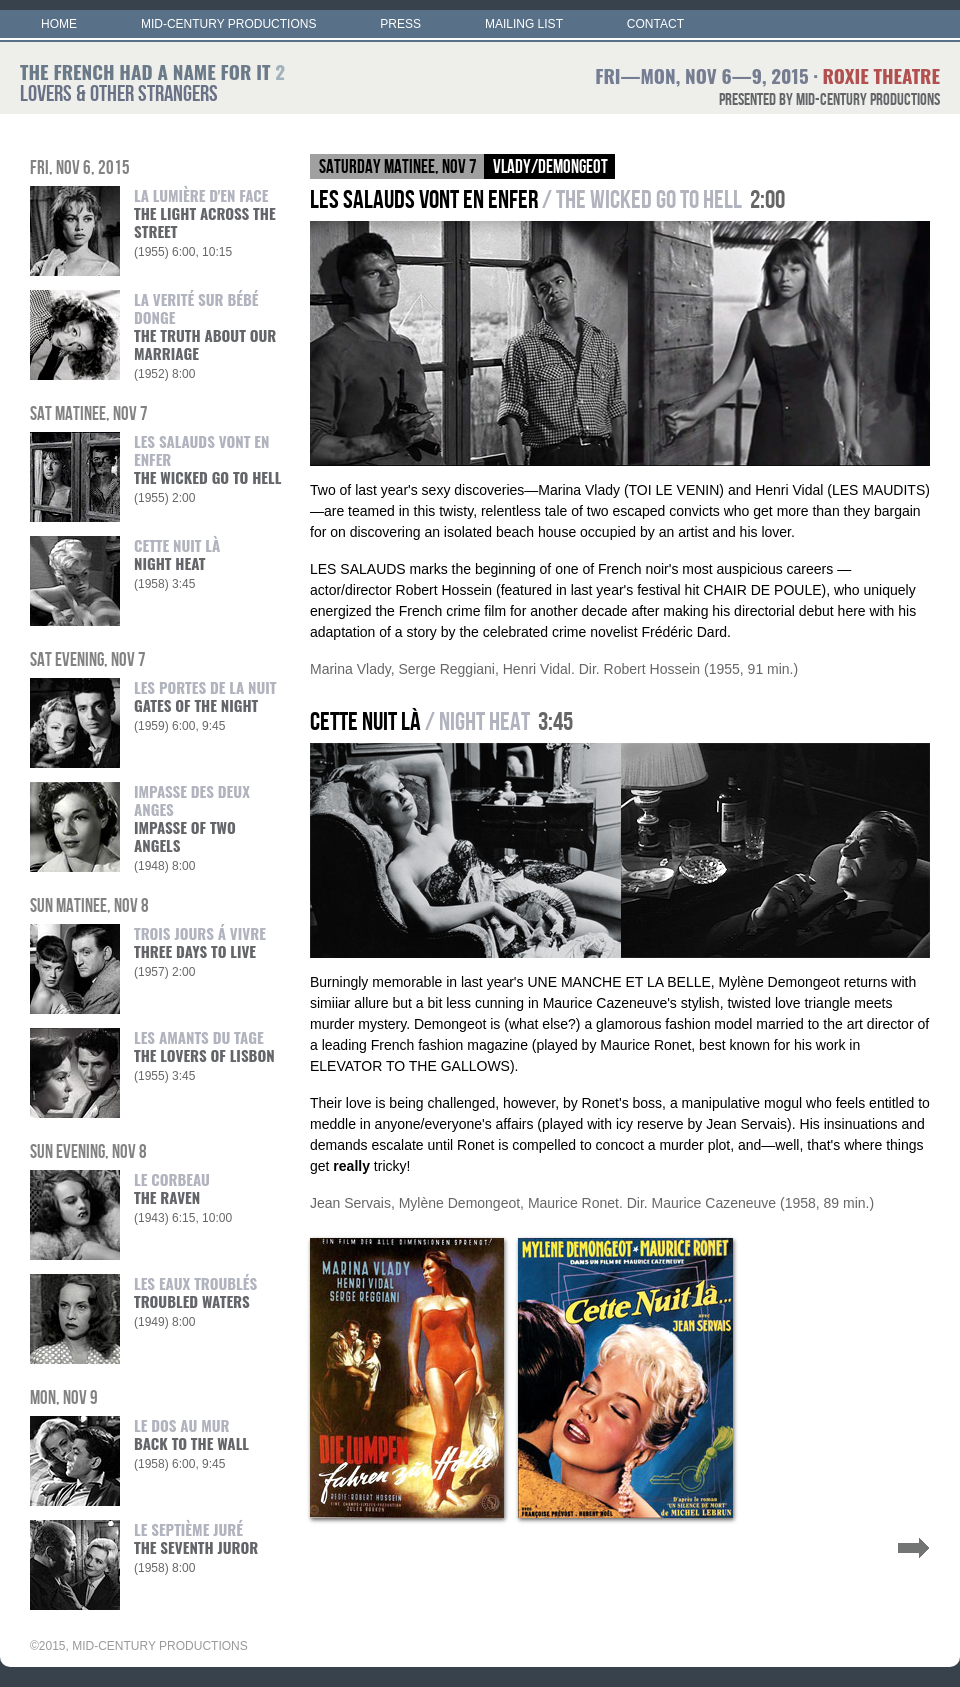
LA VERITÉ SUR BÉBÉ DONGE (205, 326)
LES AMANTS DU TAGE (204, 1046)
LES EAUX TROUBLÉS (195, 1292)
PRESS (400, 24)
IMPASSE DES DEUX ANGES (192, 818)
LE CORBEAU (172, 1188)
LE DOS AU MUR (191, 1434)
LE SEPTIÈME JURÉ (196, 1538)
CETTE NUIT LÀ (177, 554)
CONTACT (655, 24)
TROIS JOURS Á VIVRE (200, 942)
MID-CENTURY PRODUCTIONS (229, 24)
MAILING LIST (524, 24)
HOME (59, 24)
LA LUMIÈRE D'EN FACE (205, 213)
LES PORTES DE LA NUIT (205, 696)
